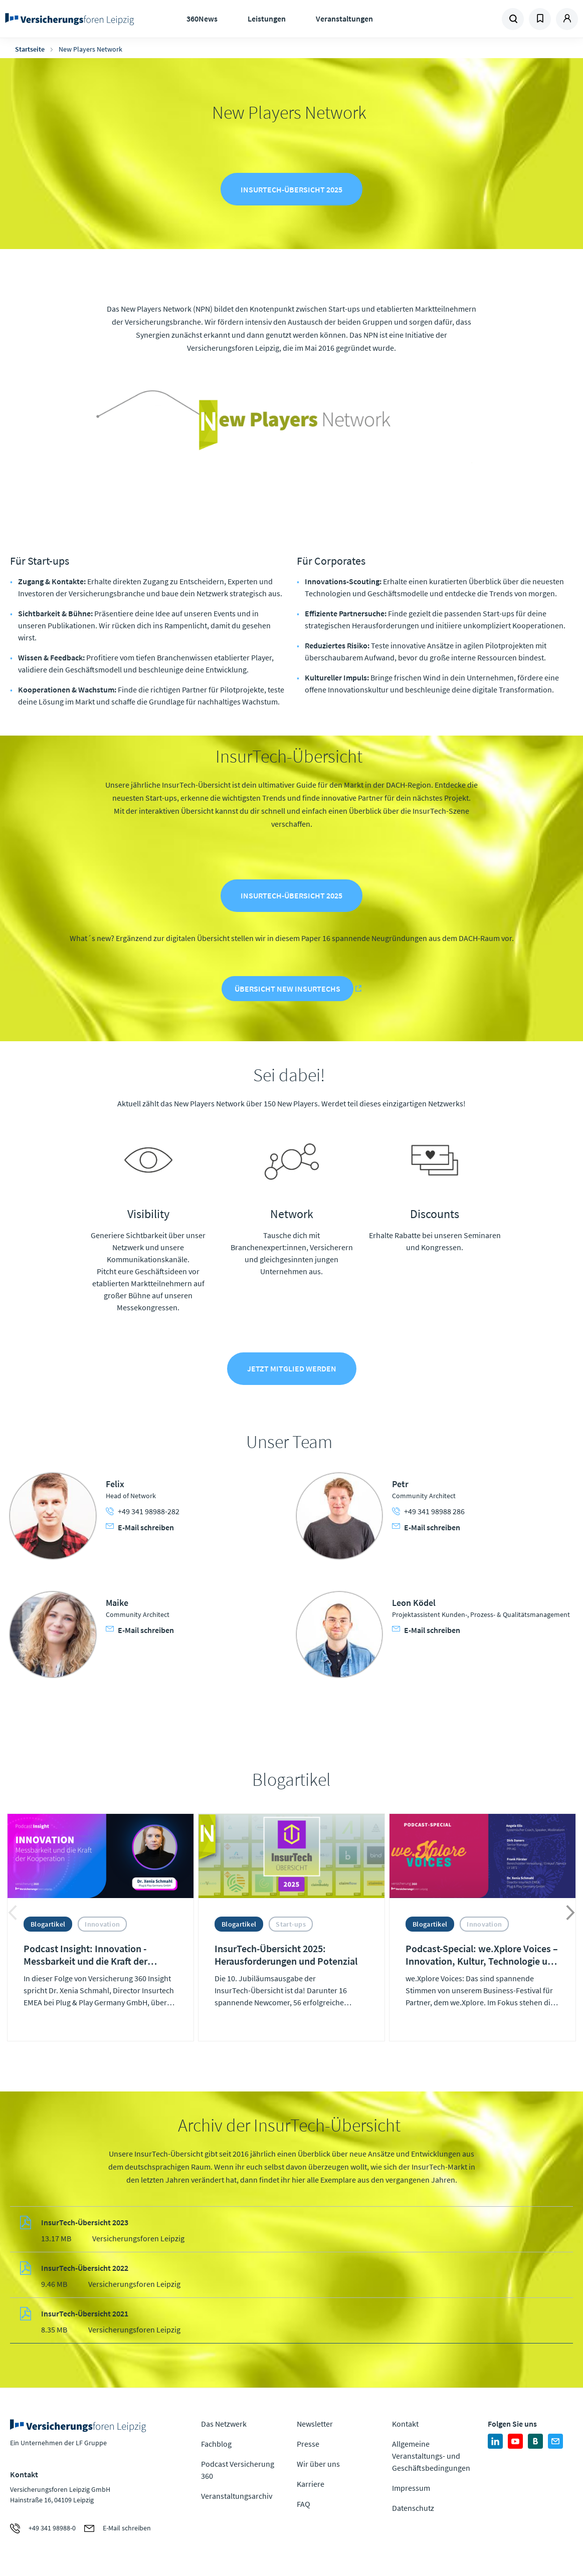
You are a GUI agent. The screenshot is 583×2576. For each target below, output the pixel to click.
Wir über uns (318, 2466)
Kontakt (405, 2426)
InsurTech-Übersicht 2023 (84, 2225)
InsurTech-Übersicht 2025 (291, 190)
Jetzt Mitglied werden (291, 1370)
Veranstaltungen (344, 19)
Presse (308, 2446)
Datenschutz (413, 2510)
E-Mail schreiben (140, 1529)
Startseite (30, 49)
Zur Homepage (69, 19)
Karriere (310, 2486)
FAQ (303, 2506)
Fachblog (216, 2446)
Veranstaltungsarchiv (236, 2498)
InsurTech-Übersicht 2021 (84, 2316)
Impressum (411, 2490)
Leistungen (267, 19)
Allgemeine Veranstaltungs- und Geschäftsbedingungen (431, 2458)
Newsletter (315, 2426)
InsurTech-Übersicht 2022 (84, 2270)
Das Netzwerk (224, 2426)
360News (202, 19)
